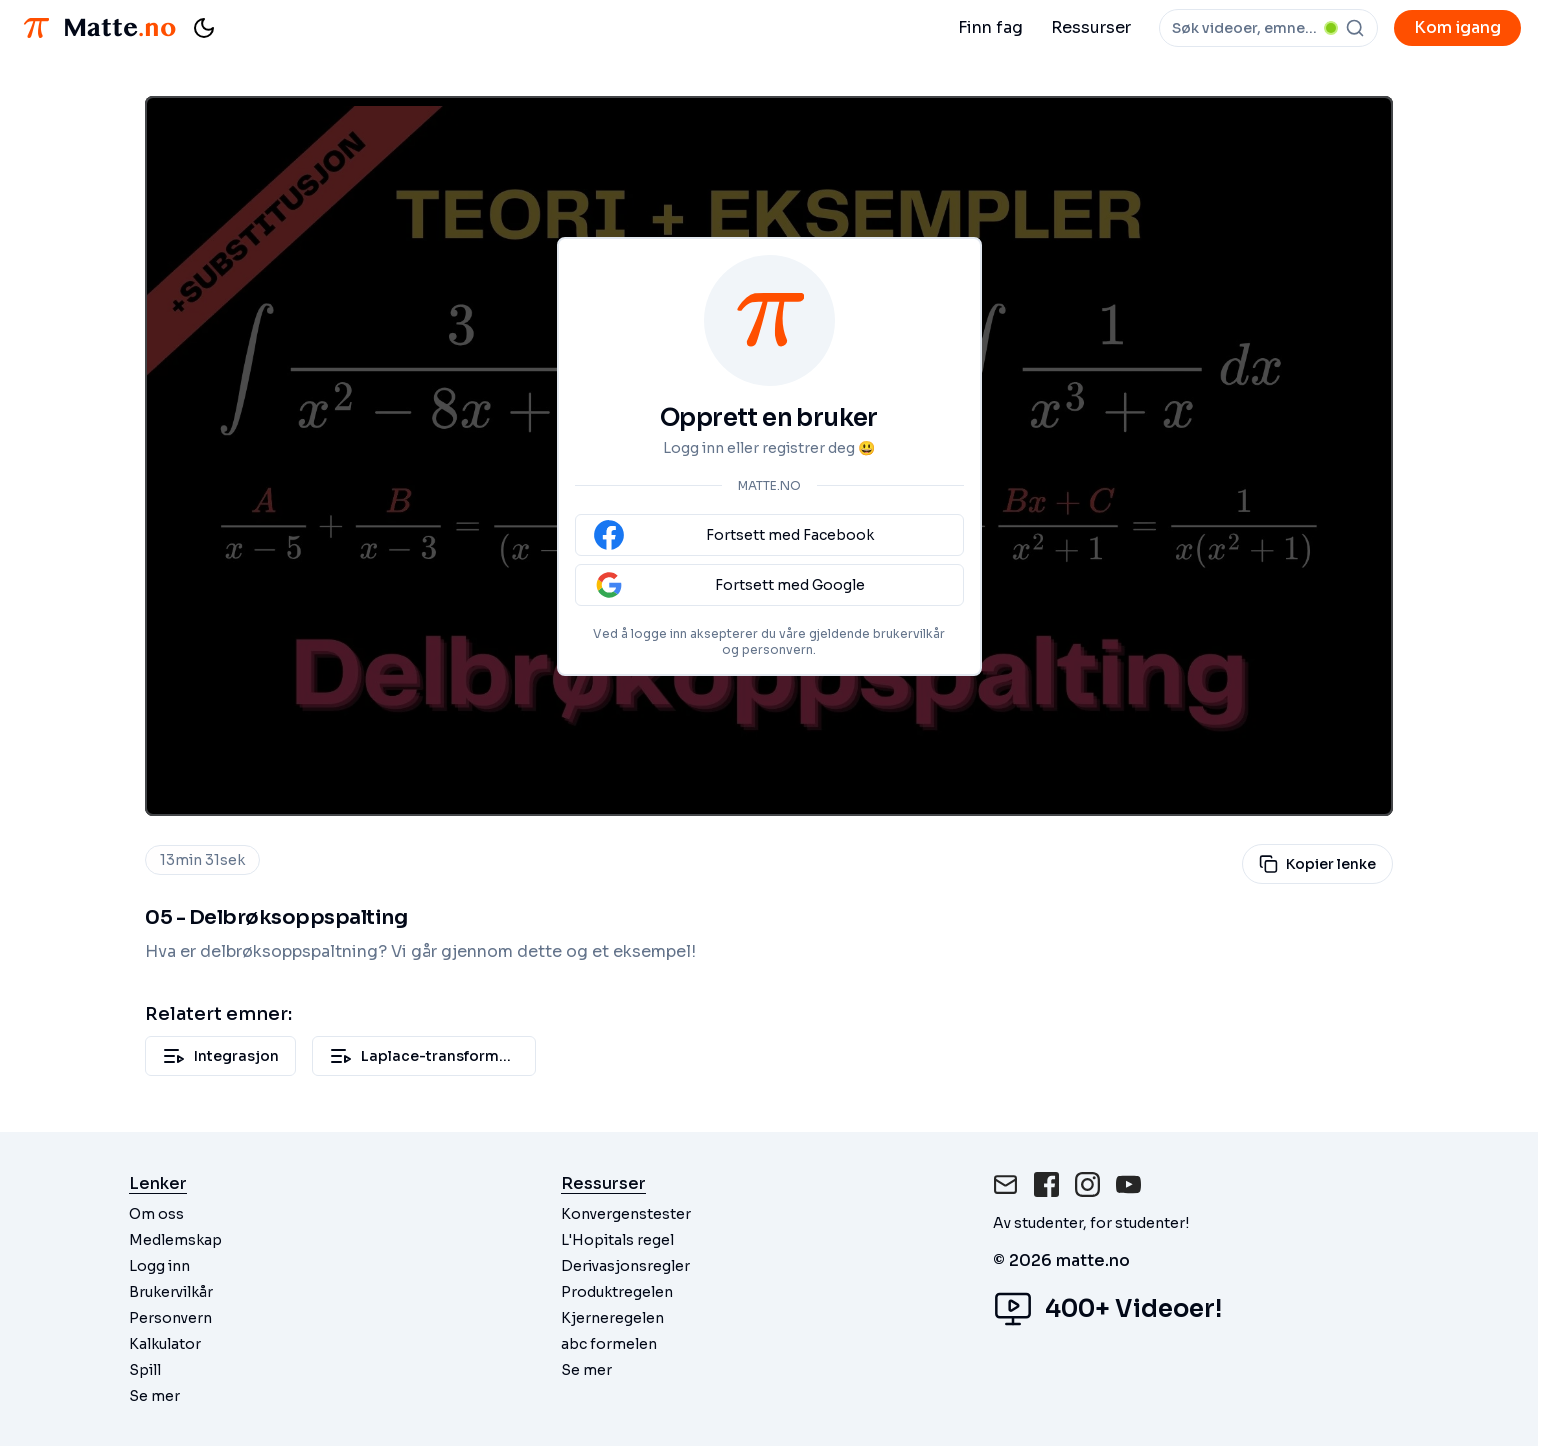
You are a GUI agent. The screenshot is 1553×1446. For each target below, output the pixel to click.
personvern (777, 649)
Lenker (158, 1183)
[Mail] (1005, 1184)
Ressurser (1091, 27)
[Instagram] (1087, 1184)
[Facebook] (1046, 1184)
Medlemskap (175, 1240)
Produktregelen (617, 1292)
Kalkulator (165, 1344)
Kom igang (1457, 27)
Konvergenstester (626, 1214)
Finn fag (990, 27)
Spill (145, 1370)
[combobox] (1268, 28)
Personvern (170, 1318)
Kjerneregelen (612, 1318)
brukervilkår (909, 633)
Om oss (156, 1214)
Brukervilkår (171, 1292)
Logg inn (159, 1266)
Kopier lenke (1317, 864)
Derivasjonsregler (625, 1266)
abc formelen (609, 1344)
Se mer (154, 1396)
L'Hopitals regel (617, 1240)
